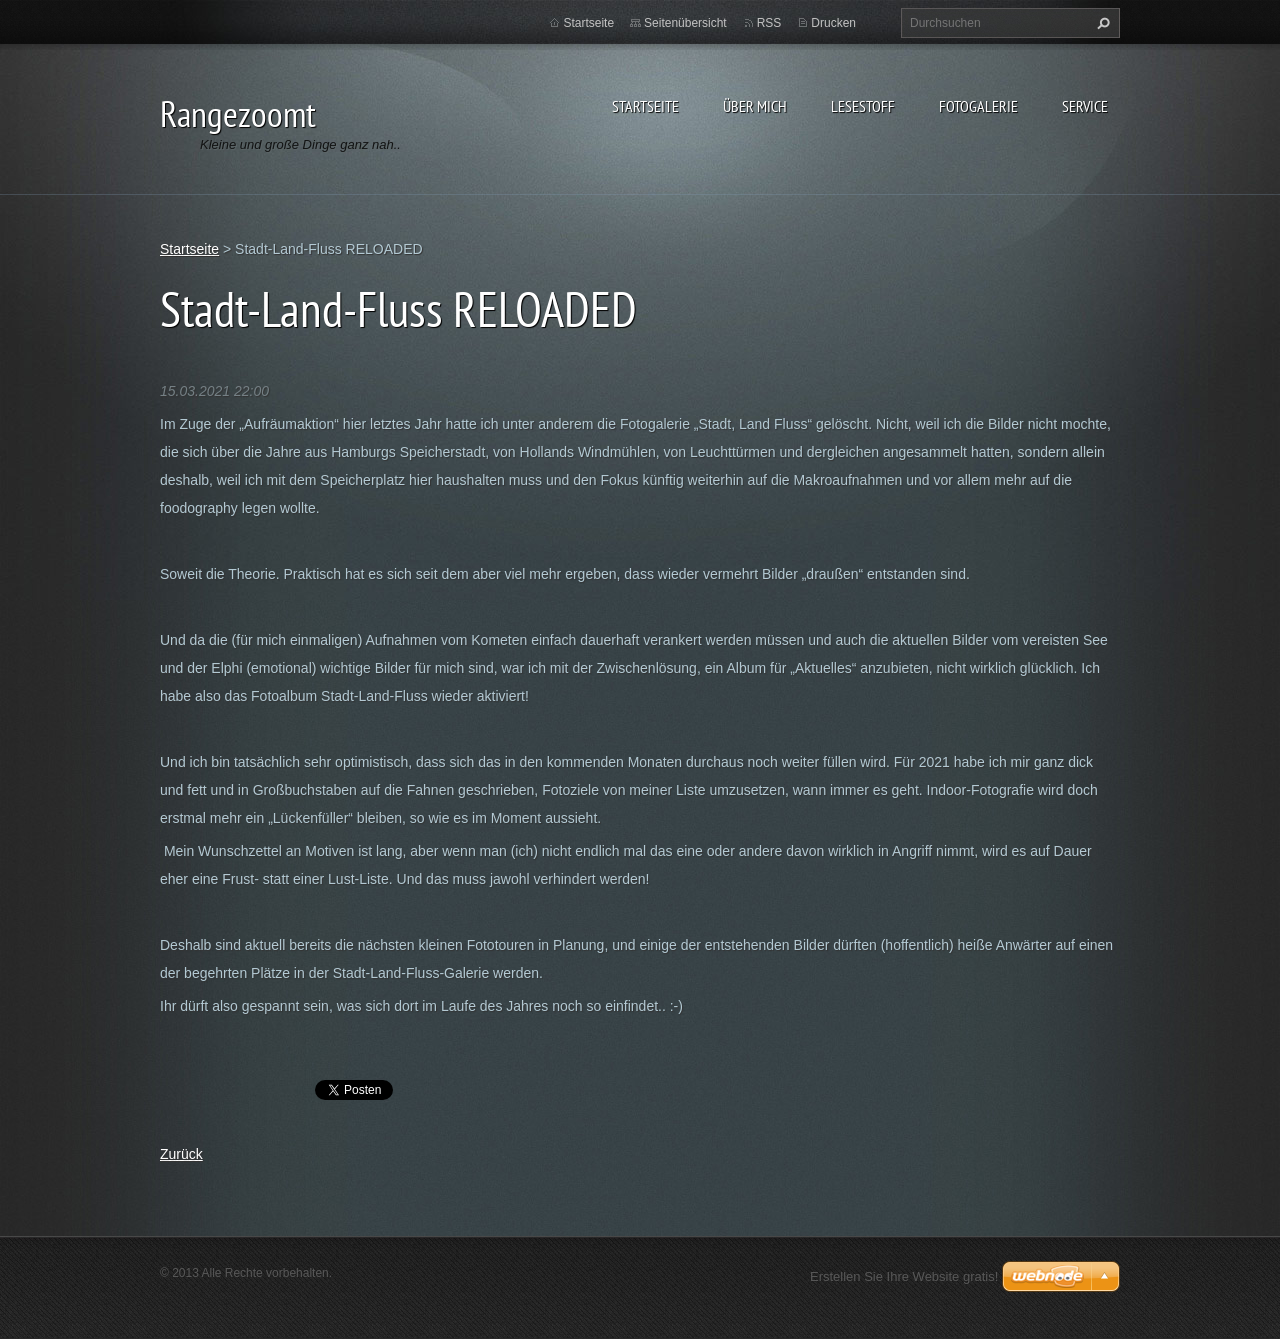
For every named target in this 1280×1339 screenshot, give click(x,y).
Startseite (645, 106)
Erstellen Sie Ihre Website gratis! (904, 1276)
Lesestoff (863, 106)
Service (1085, 106)
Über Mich (755, 106)
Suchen (1101, 23)
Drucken (833, 23)
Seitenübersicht (685, 23)
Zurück (181, 1154)
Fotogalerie (978, 106)
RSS (769, 23)
